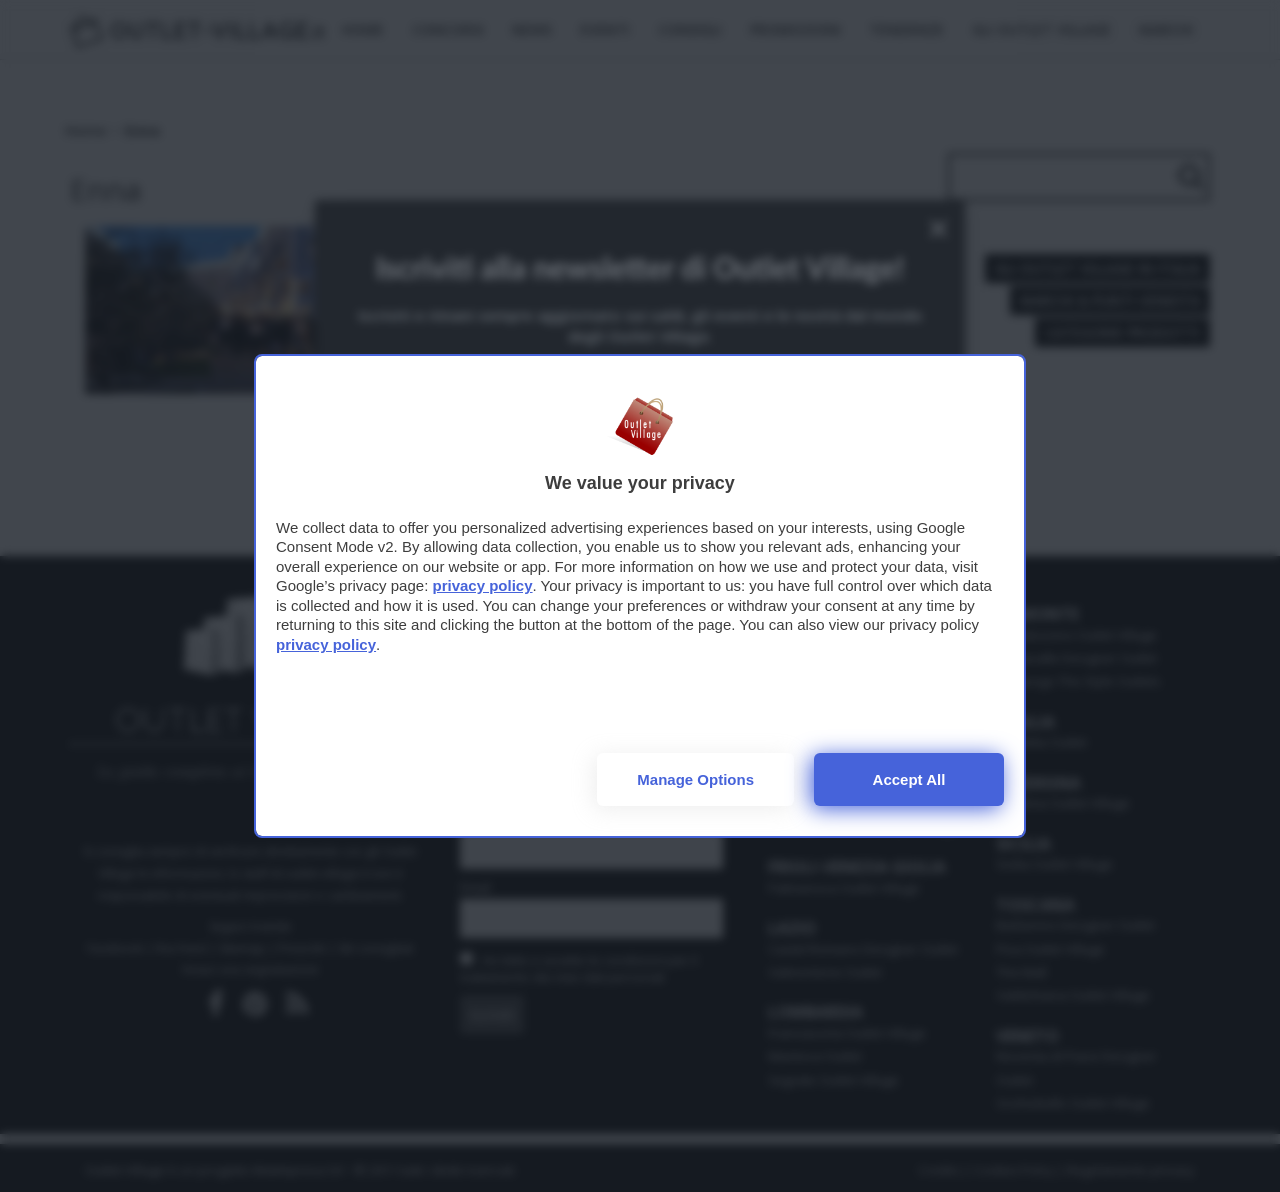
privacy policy (482, 585)
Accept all (909, 779)
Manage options (695, 779)
